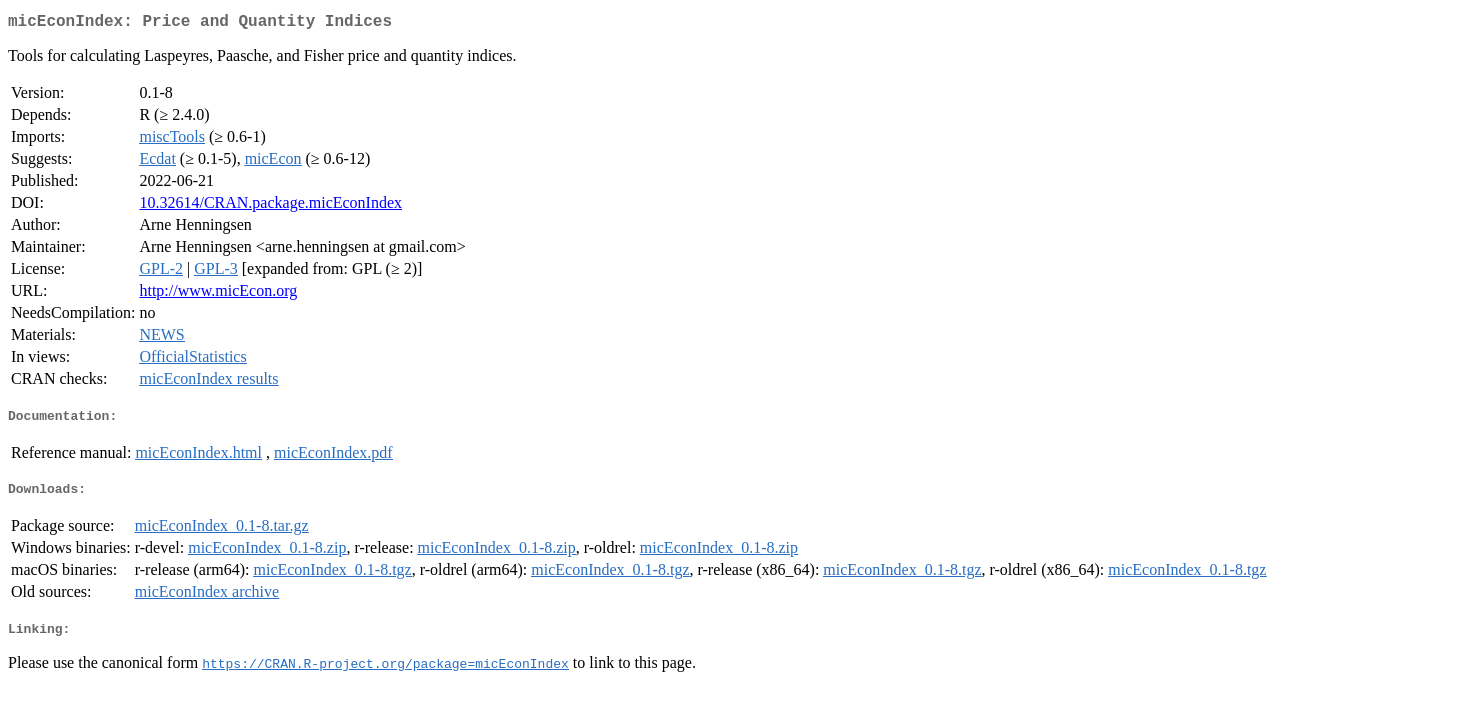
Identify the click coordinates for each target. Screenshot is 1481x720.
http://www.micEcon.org (218, 294)
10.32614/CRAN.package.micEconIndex (270, 206)
